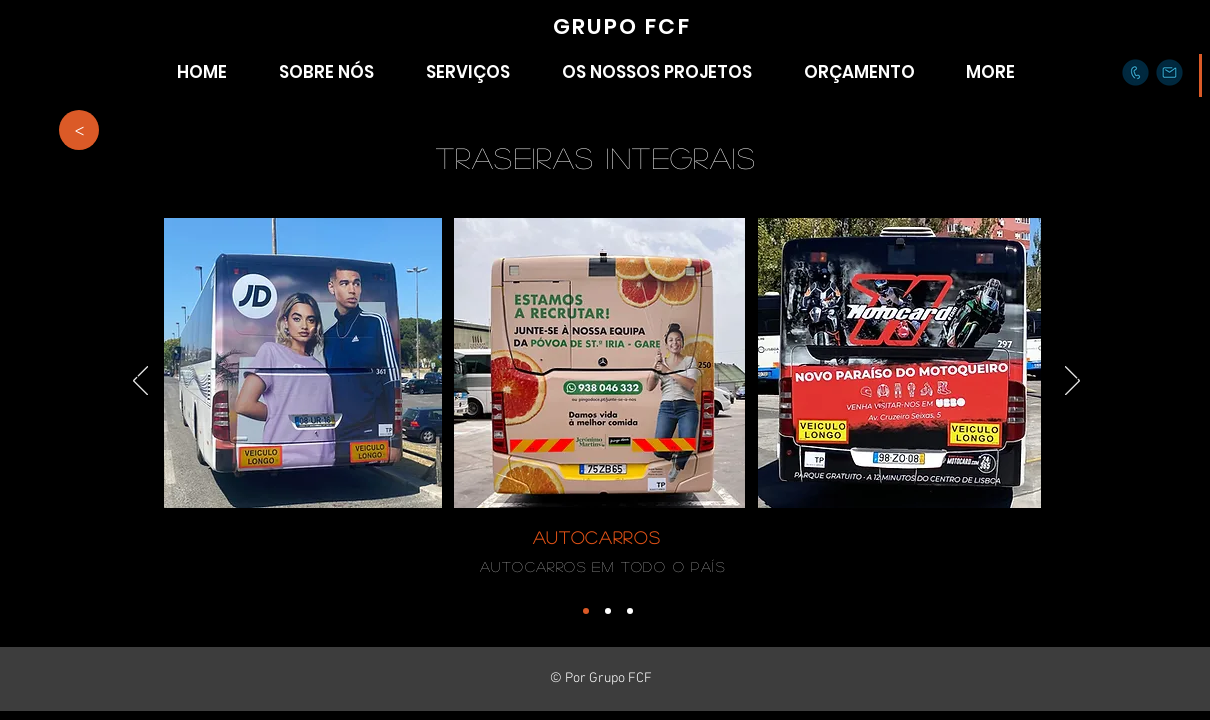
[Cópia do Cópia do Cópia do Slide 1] (630, 611)
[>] (79, 130)
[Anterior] (137, 371)
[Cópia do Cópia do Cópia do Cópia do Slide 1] (586, 611)
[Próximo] (1079, 371)
